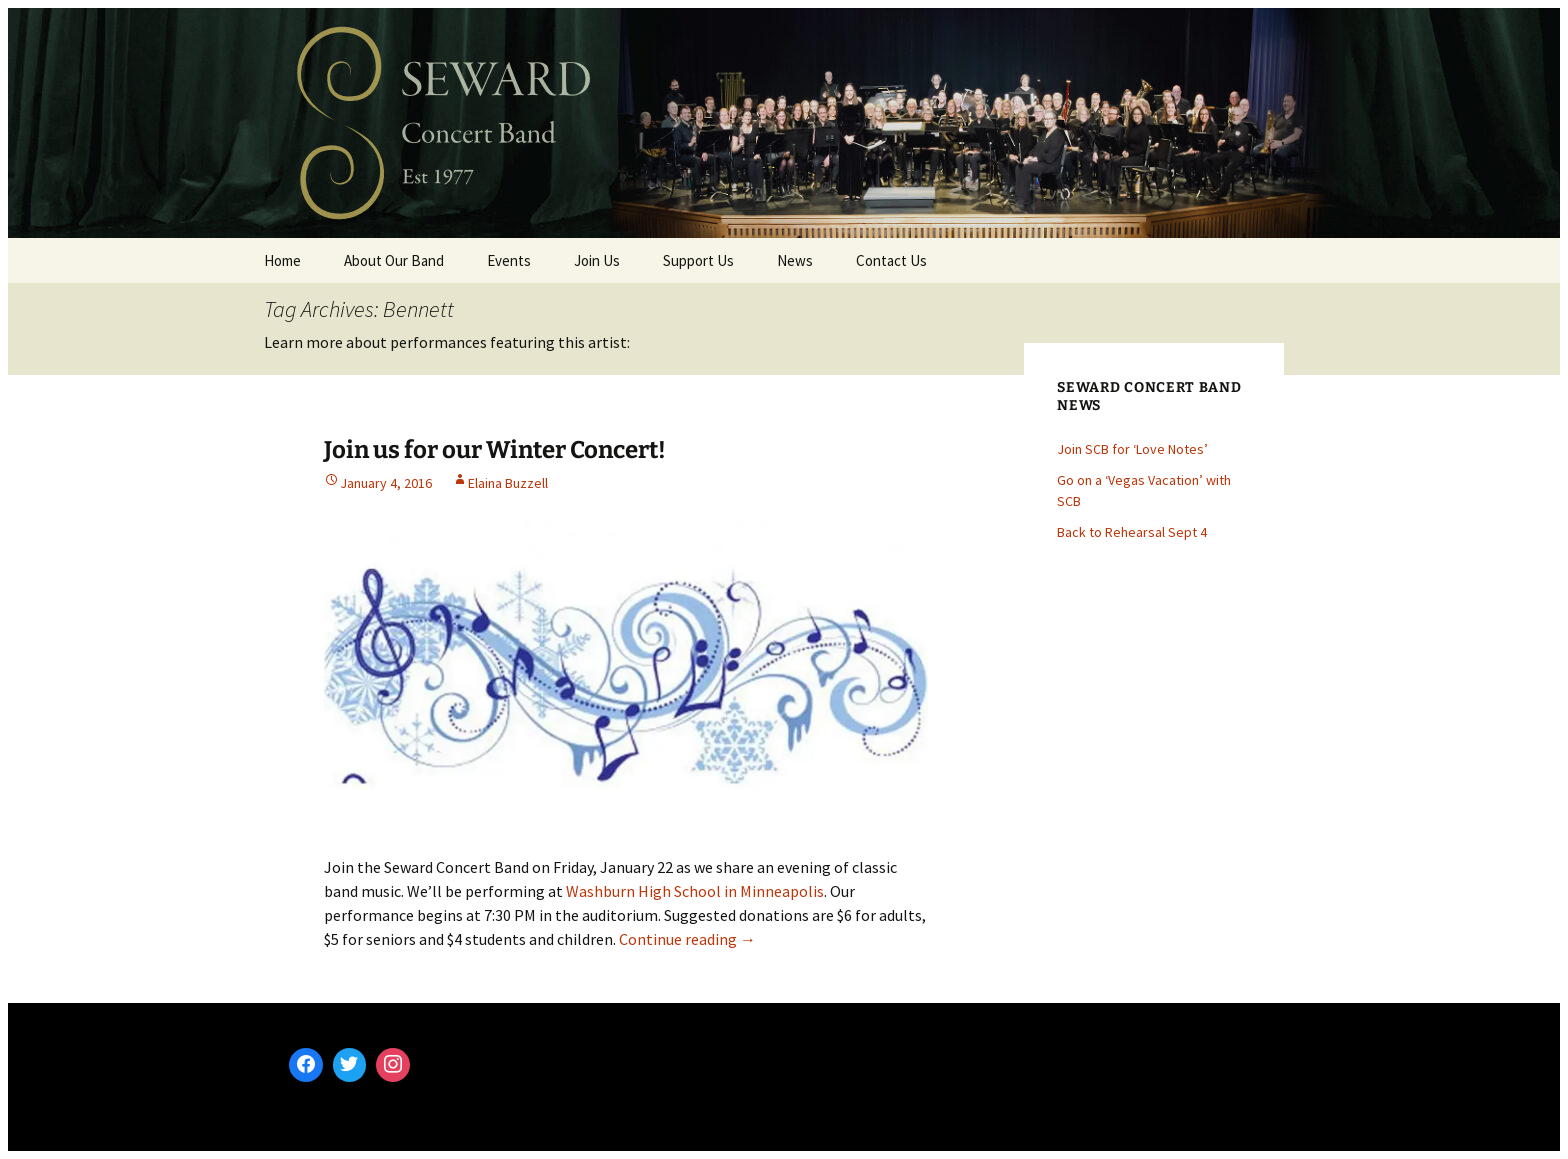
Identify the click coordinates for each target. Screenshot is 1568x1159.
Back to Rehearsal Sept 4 (1132, 532)
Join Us (597, 260)
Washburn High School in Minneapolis (695, 891)
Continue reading (687, 939)
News (795, 260)
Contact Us (891, 260)
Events (509, 260)
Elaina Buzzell (508, 483)
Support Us (698, 260)
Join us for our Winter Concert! (495, 450)
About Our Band (394, 260)
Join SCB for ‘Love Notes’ (1132, 449)
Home (282, 260)
